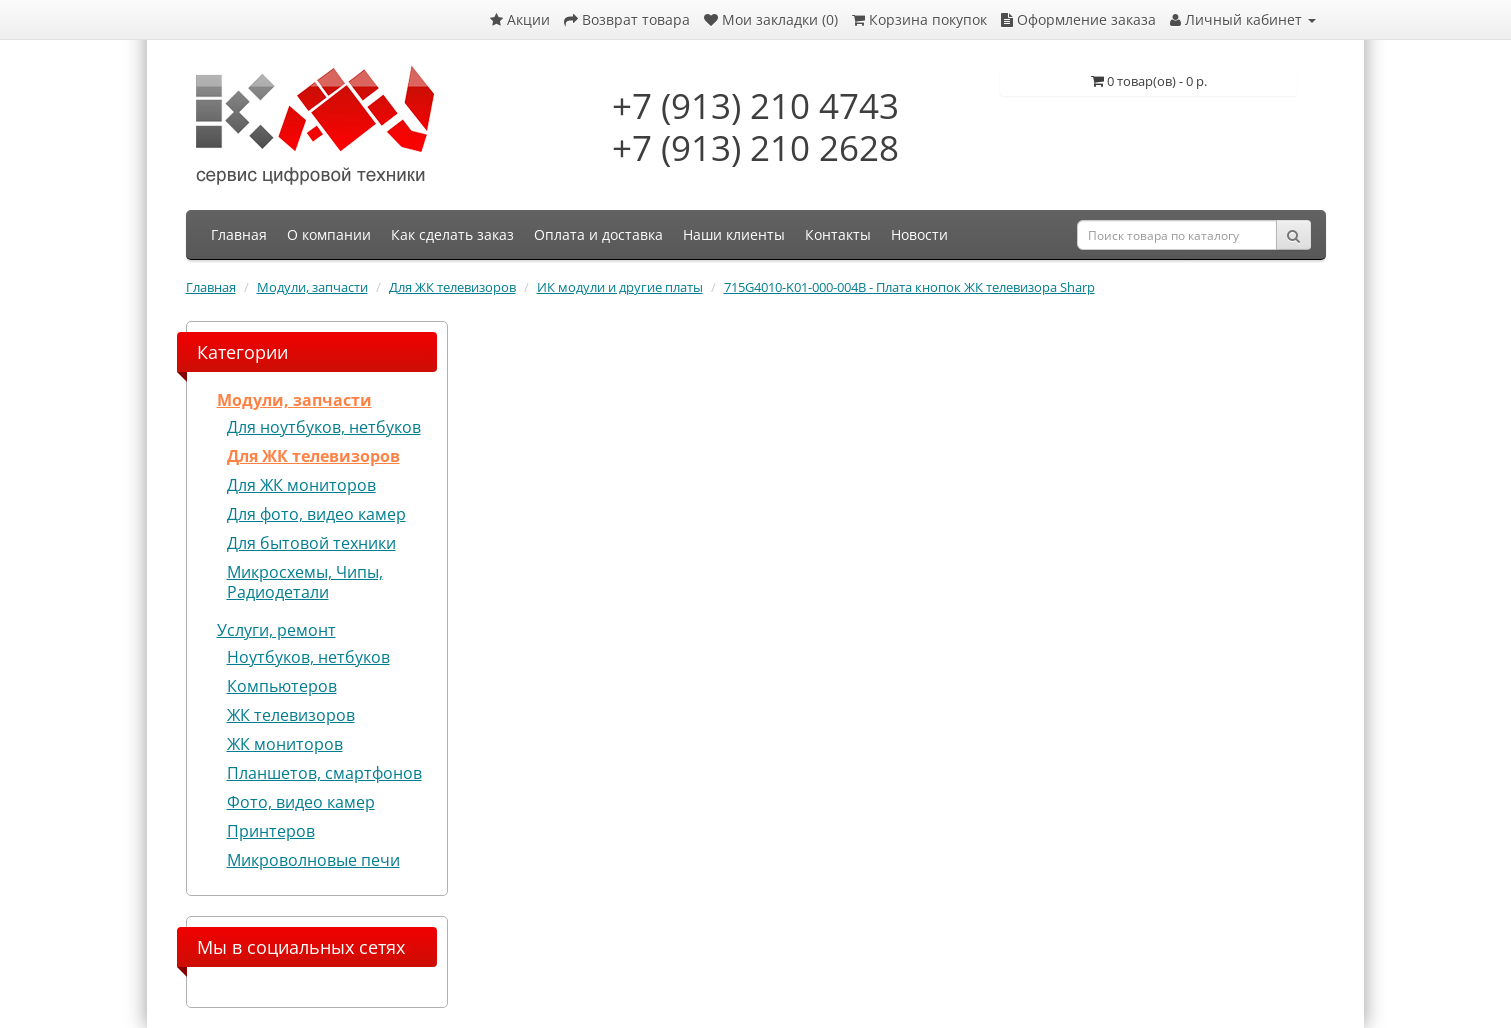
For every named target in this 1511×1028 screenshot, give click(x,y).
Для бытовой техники (311, 543)
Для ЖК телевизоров (452, 287)
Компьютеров (282, 686)
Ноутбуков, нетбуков (308, 657)
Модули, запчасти (312, 287)
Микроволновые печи (313, 860)
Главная (211, 287)
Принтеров (271, 831)
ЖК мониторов (285, 744)
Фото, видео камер (301, 802)
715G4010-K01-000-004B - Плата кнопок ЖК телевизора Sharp (909, 287)
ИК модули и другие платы (620, 287)
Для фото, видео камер (316, 514)
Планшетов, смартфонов (324, 773)
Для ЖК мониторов (301, 485)
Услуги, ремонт (276, 630)
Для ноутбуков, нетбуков (324, 427)
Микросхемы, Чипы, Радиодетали (305, 582)
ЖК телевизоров (291, 715)
